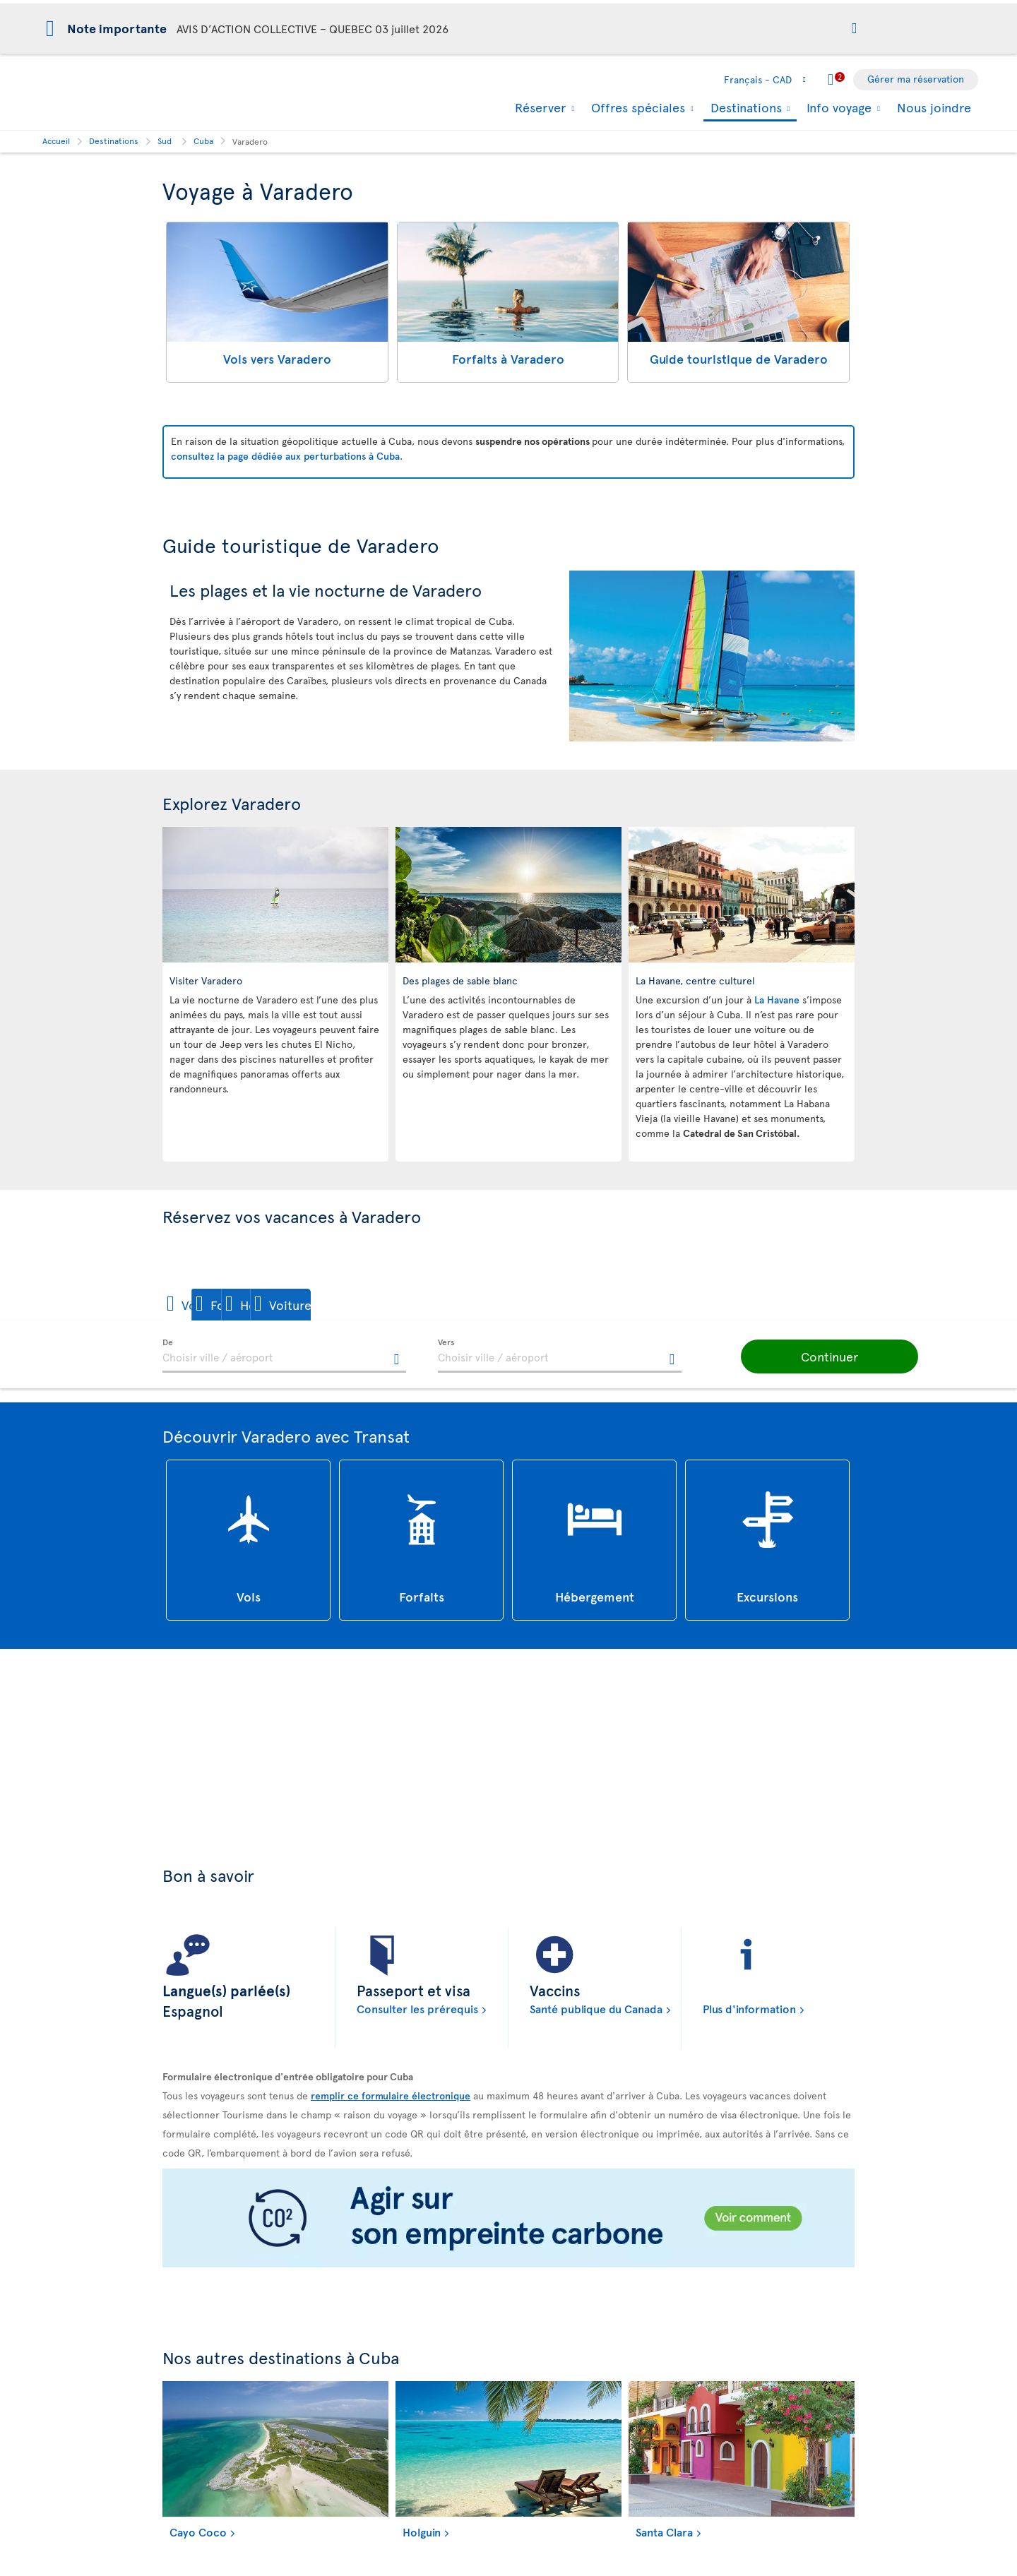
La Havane (778, 999)
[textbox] (284, 1356)
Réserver (538, 107)
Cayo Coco (198, 2531)
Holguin (422, 2531)
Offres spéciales (636, 107)
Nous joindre (934, 107)
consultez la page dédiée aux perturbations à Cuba (285, 456)
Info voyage (837, 107)
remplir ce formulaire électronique (390, 2095)
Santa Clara (664, 2531)
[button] (854, 29)
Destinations (744, 108)
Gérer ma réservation (915, 78)
